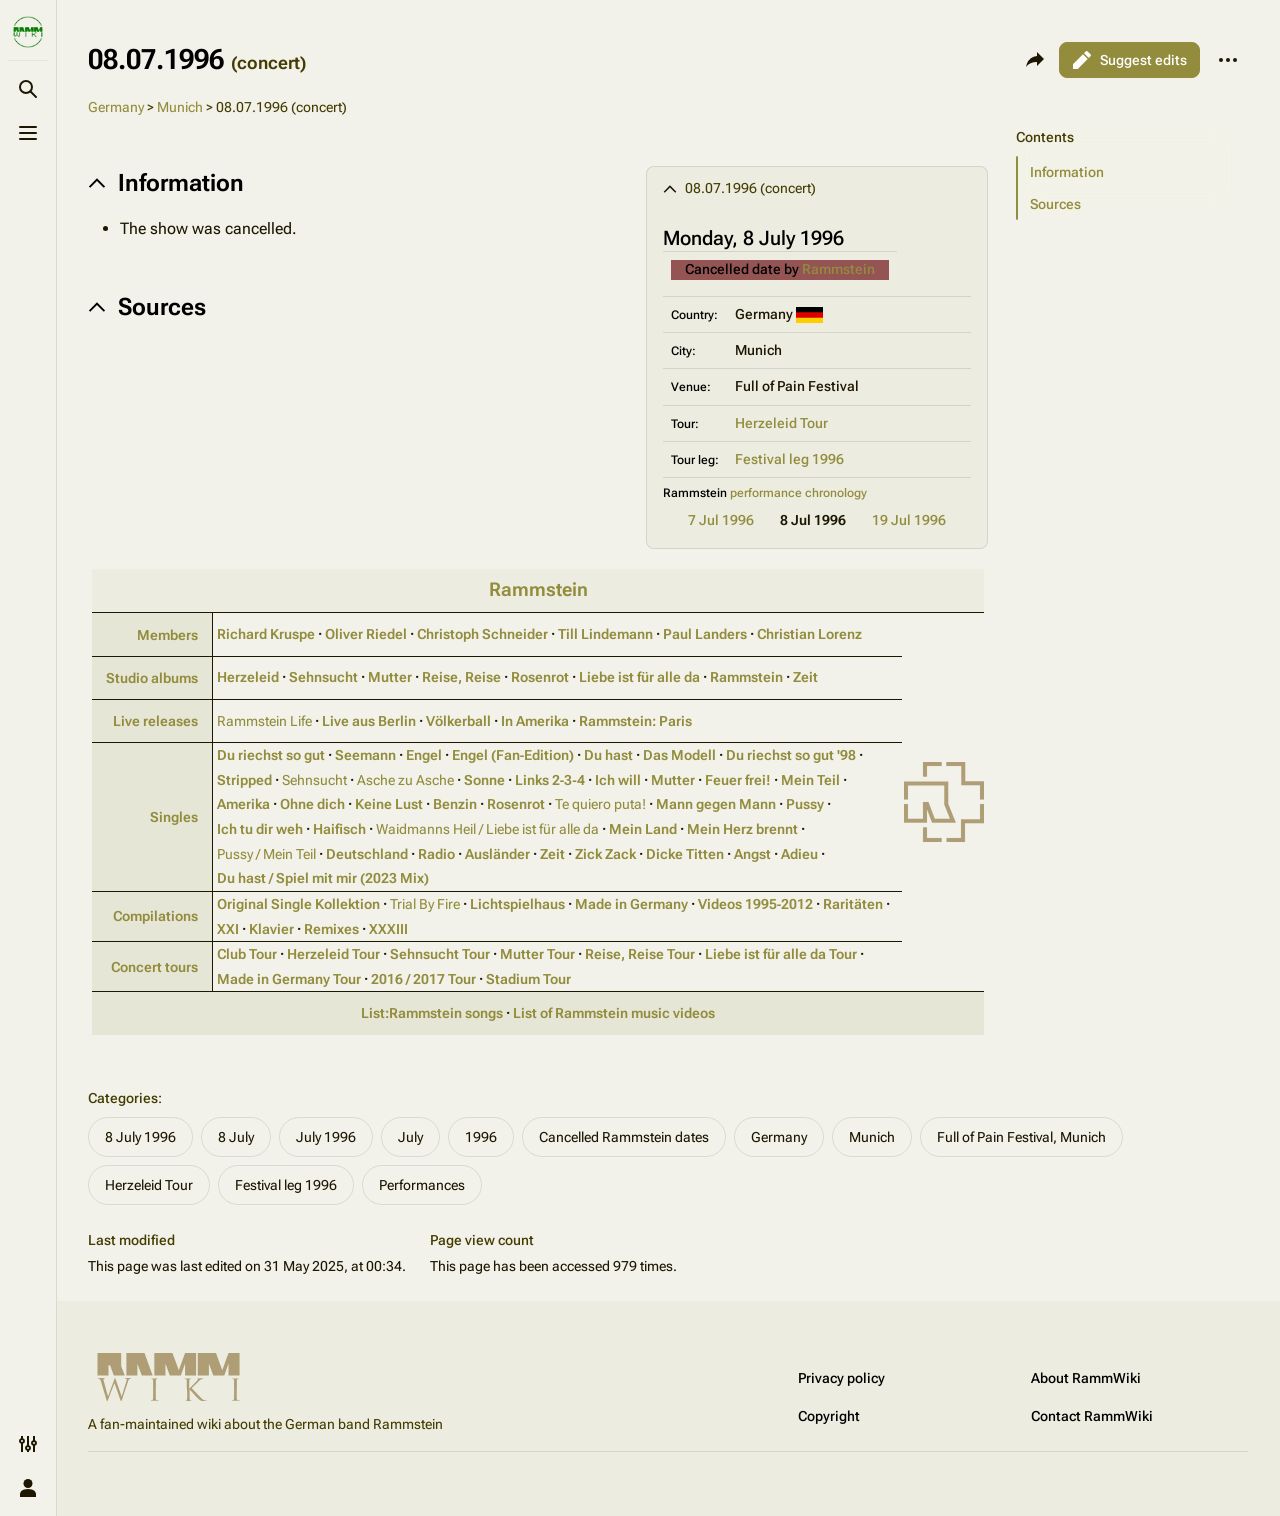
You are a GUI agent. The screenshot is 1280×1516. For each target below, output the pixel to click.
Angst (752, 854)
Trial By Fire (425, 904)
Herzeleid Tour (781, 423)
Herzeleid (248, 677)
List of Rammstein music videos (614, 1013)
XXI (228, 929)
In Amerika (535, 721)
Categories (123, 1098)
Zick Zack (605, 854)
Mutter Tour (537, 954)
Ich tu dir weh (260, 829)
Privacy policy (841, 1378)
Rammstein (838, 269)
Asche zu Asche (405, 780)
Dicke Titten (685, 854)
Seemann (365, 755)
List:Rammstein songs (432, 1013)
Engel (424, 755)
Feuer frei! (738, 780)
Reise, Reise (461, 677)
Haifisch (339, 829)
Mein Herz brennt (742, 829)
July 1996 (326, 1137)
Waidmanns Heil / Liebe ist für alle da (487, 829)
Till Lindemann (605, 634)
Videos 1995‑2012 (756, 904)
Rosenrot (540, 677)
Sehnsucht (323, 677)
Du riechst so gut (271, 755)
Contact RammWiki (1092, 1416)
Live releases (155, 721)
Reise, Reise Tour (640, 954)
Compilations (155, 916)
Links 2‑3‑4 (550, 780)
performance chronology (798, 493)
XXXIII (388, 929)
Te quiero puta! (600, 804)
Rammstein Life (264, 721)
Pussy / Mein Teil (266, 854)
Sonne (484, 780)
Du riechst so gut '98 (791, 755)
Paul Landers (705, 634)
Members (167, 635)
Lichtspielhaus (517, 904)
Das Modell (679, 755)
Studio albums (152, 678)
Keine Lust (389, 804)
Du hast (608, 755)
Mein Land (643, 829)
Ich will (618, 780)
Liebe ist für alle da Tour (781, 954)
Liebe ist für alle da (639, 677)
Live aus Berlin (369, 721)
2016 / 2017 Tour (423, 979)
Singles (174, 817)
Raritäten (853, 904)
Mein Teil (810, 780)
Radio (436, 854)
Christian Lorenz (809, 634)
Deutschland (367, 854)
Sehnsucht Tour (440, 954)
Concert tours (154, 967)
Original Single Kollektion (298, 904)
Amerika (243, 804)
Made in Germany (631, 904)
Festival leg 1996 (789, 459)
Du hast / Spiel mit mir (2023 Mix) (323, 878)
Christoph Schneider (482, 634)
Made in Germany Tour (289, 979)
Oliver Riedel (366, 634)
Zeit (805, 677)
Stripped (244, 780)
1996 (481, 1137)
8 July (236, 1137)
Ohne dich (312, 804)
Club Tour (247, 954)
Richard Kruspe (266, 634)
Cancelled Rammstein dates (624, 1137)
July (410, 1137)
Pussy (805, 804)
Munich (180, 107)
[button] (1133, 172)
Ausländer (497, 854)
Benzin (455, 804)
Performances (422, 1185)
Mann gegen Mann (716, 804)
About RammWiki (1086, 1378)
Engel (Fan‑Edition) (513, 755)
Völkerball (458, 721)
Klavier (271, 929)
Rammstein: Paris (635, 721)
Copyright (829, 1416)
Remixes (331, 929)
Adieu (799, 854)
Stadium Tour (528, 979)
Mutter (390, 677)
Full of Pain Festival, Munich (1021, 1137)
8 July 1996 (140, 1137)
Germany (116, 107)
